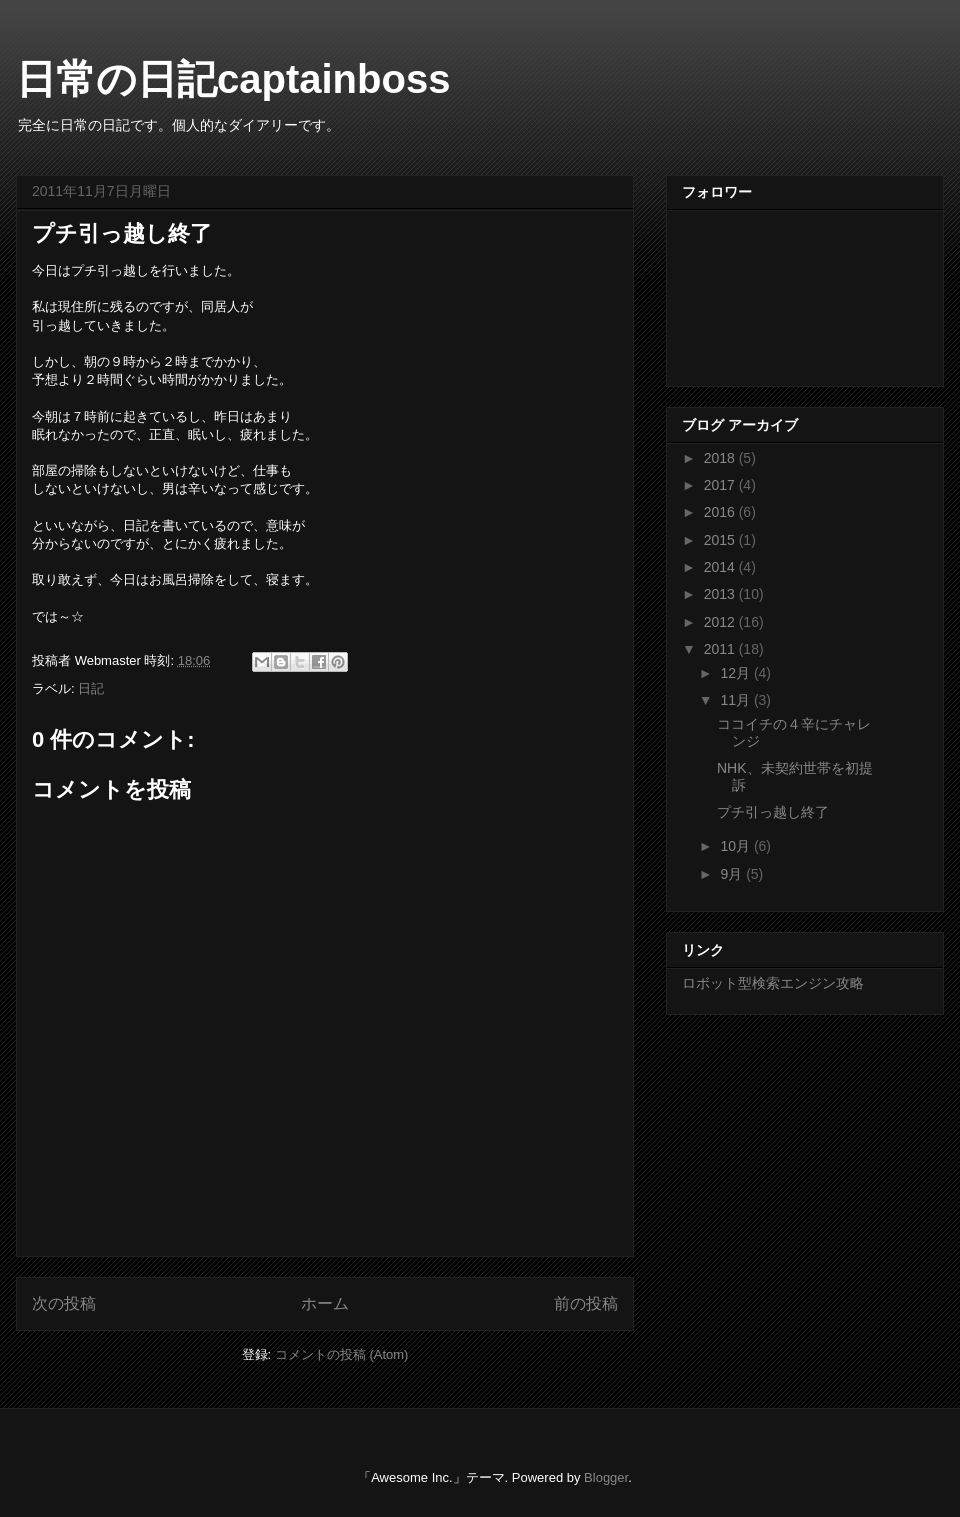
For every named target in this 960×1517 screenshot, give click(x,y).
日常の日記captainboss (233, 79)
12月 (736, 673)
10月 (736, 846)
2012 (721, 622)
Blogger (606, 1477)
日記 (91, 688)
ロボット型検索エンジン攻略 (773, 983)
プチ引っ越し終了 (773, 812)
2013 (721, 594)
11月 (736, 700)
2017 (721, 485)
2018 (721, 458)
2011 (721, 649)
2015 (721, 540)
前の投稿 (586, 1303)
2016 (721, 512)
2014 (721, 567)
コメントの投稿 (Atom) (342, 1354)
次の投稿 (64, 1303)
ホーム (325, 1303)
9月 (733, 874)
